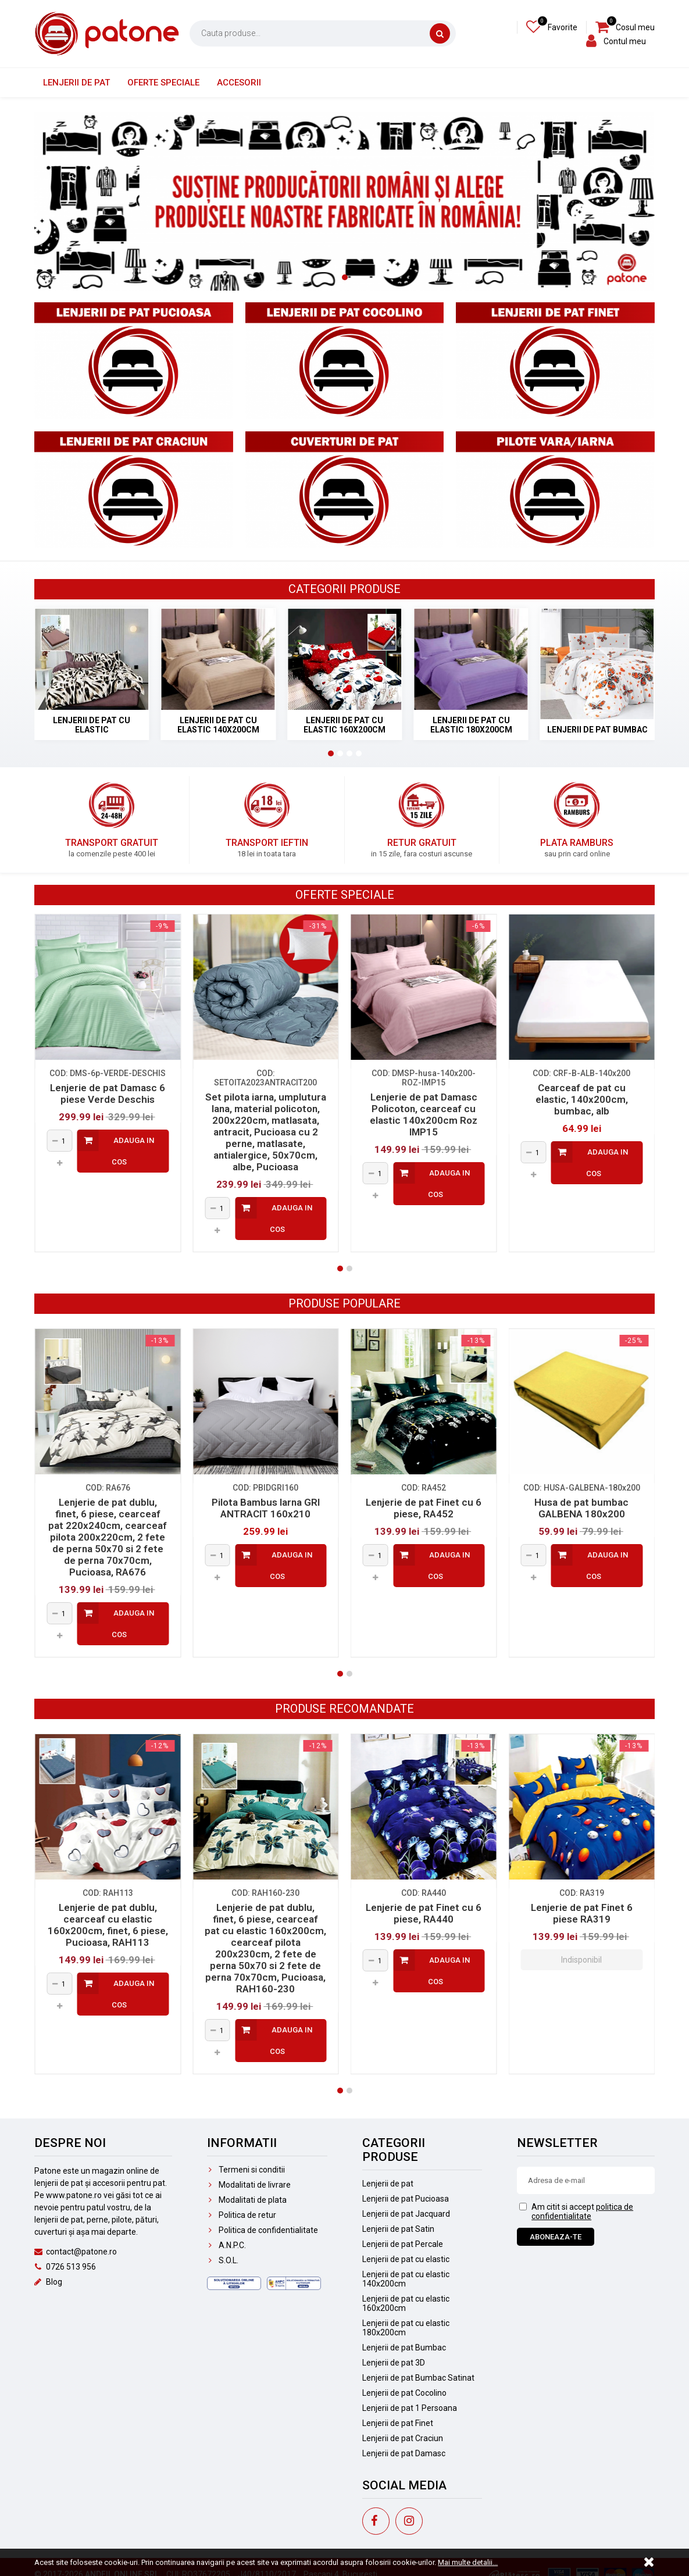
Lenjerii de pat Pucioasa (405, 2198)
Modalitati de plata (247, 2200)
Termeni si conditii (246, 2169)
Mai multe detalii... (468, 2562)
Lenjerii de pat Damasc (403, 2453)
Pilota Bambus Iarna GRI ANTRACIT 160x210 (266, 1508)
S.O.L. (222, 2260)
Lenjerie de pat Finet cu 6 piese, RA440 (423, 1913)
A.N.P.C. (226, 2245)
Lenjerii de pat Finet (397, 2423)
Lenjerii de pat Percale (402, 2244)
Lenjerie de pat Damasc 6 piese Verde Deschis (107, 1093)
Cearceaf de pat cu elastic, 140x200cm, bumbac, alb (582, 1099)
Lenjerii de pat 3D (393, 2362)
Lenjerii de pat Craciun (402, 2438)
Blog (48, 2281)
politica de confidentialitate (582, 2211)
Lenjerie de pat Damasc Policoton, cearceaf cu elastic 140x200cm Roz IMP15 (423, 1114)
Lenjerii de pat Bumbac (404, 2347)
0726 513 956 (65, 2266)
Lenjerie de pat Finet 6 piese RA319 (582, 1913)
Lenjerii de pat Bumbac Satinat (418, 2377)
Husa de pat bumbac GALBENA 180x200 (581, 1508)
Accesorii (239, 82)
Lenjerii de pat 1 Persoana (409, 2408)
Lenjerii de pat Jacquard (406, 2213)
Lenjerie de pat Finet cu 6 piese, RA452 (423, 1508)
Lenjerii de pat (76, 82)
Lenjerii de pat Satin (398, 2229)
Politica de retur (241, 2215)
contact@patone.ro (75, 2251)
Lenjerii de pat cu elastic (405, 2259)
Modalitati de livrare (249, 2184)
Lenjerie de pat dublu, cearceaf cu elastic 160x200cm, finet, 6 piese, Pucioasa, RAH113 (108, 1925)
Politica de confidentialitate (262, 2230)
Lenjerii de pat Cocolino (404, 2393)
